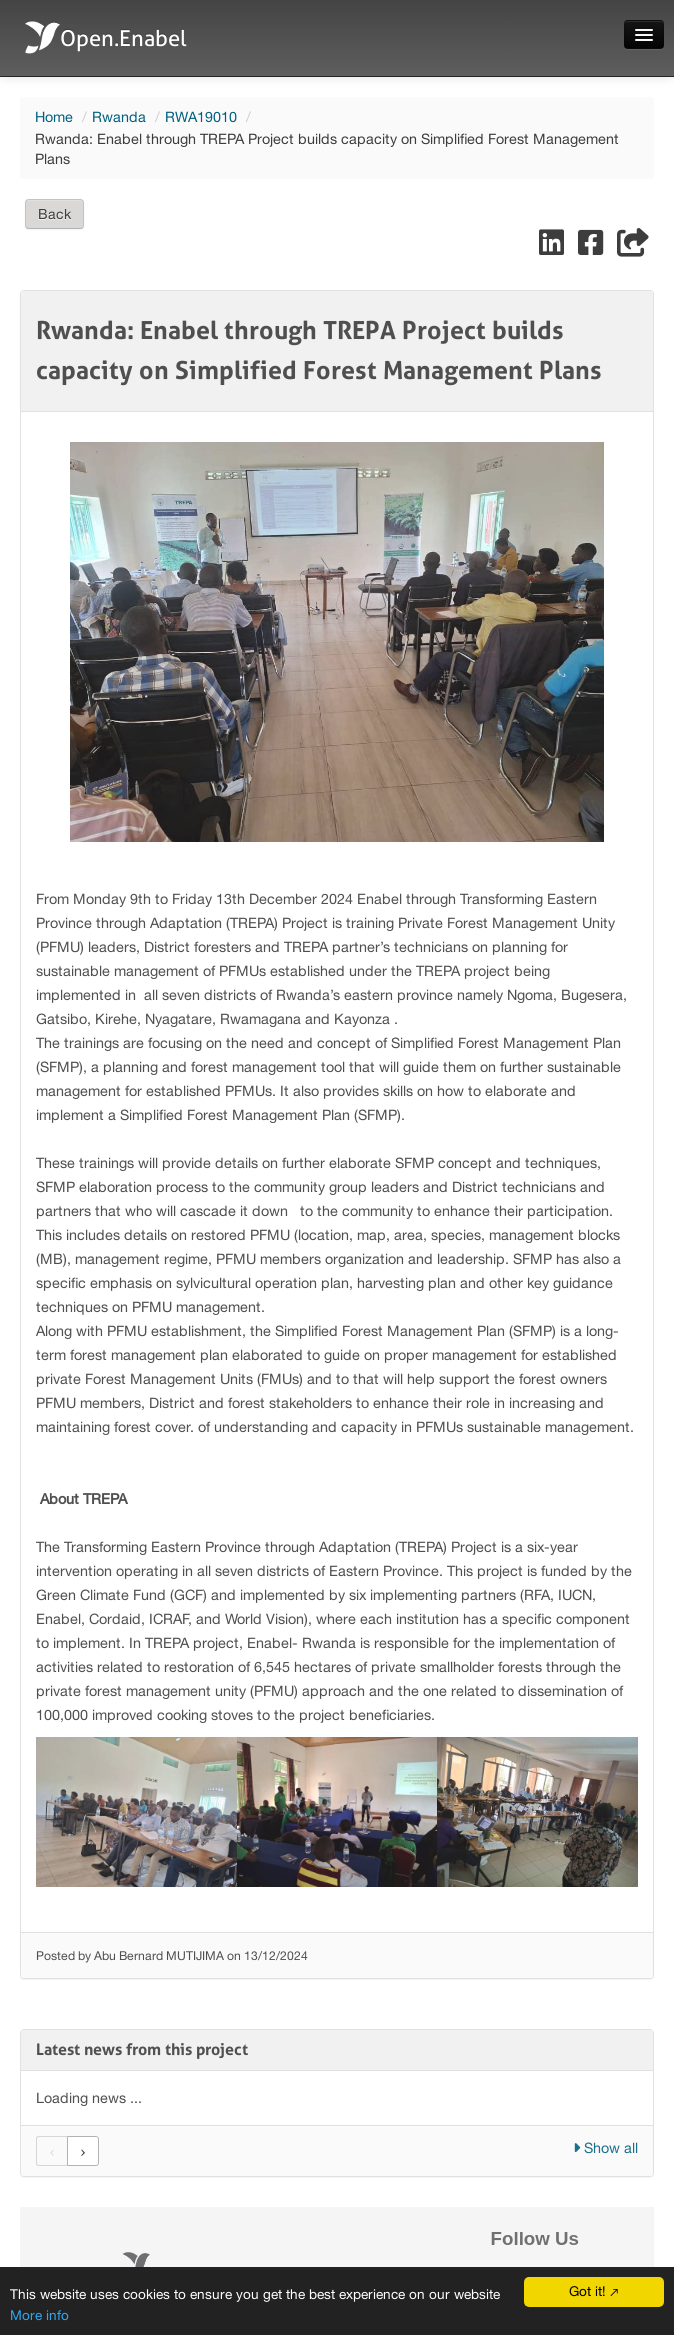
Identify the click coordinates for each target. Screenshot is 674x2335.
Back (54, 214)
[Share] (633, 247)
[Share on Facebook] (592, 247)
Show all (605, 2147)
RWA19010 (201, 116)
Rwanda (119, 116)
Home (54, 116)
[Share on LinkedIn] (553, 247)
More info (39, 2315)
